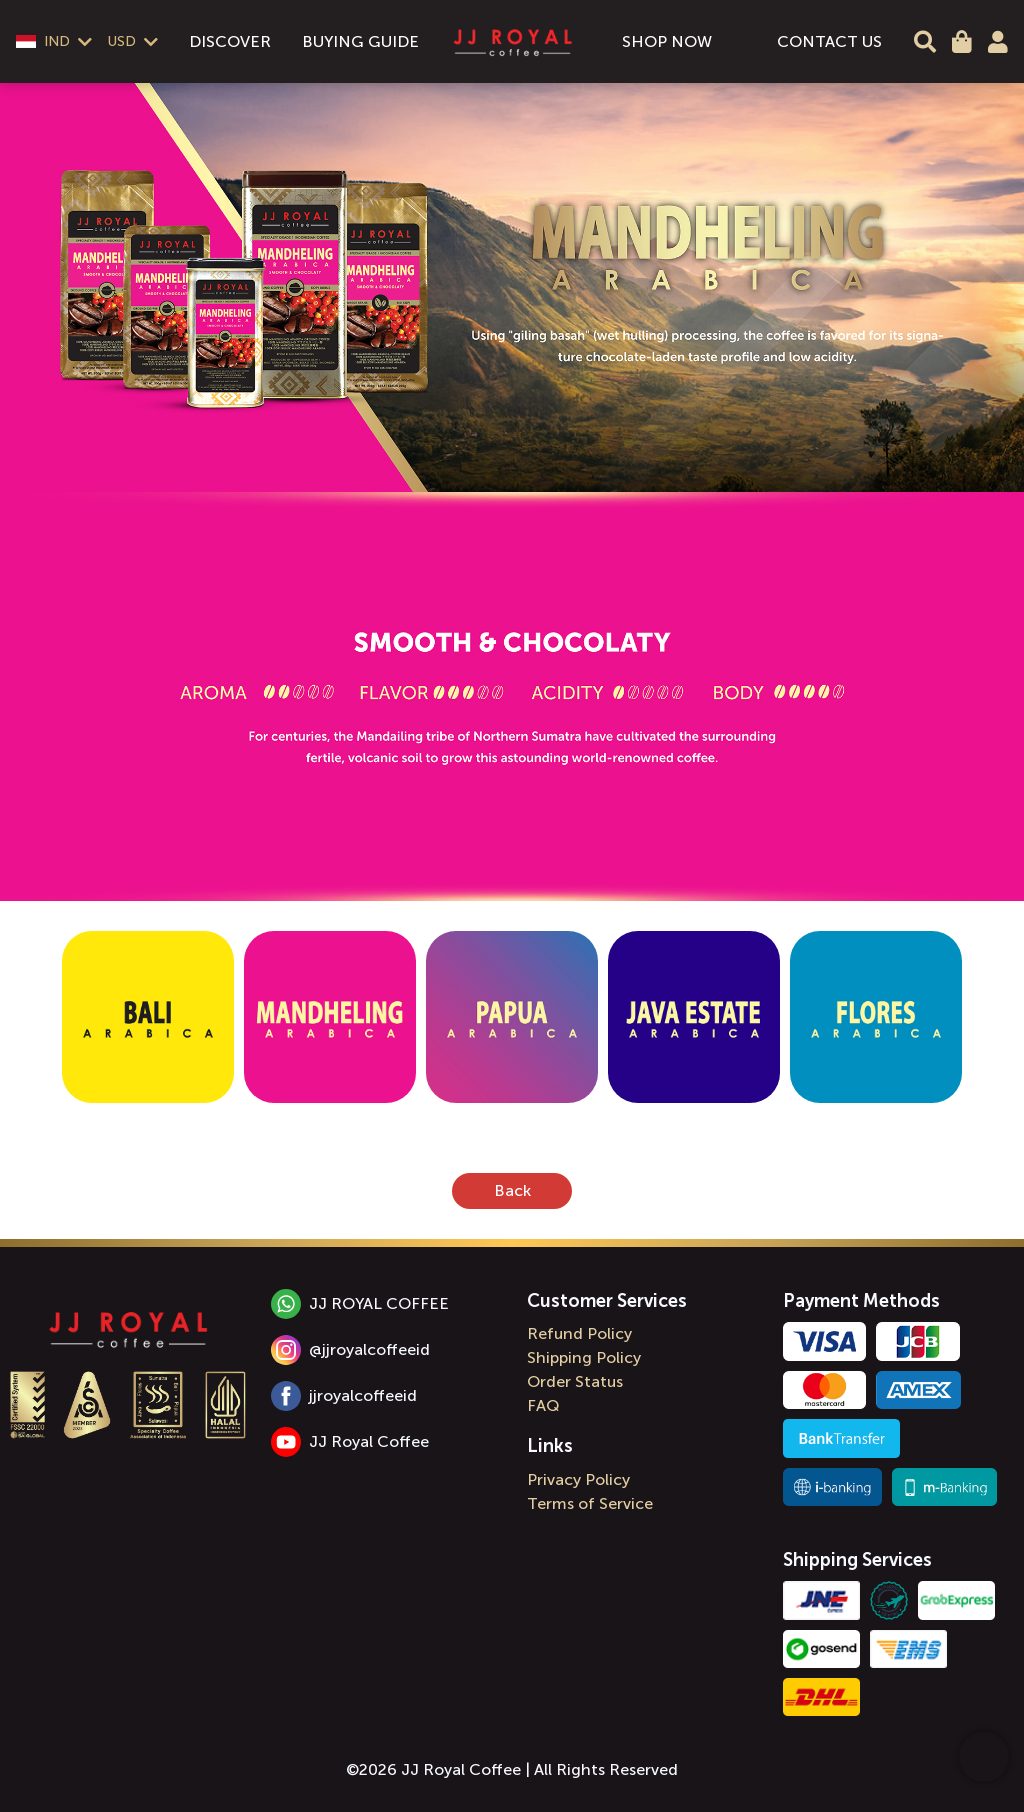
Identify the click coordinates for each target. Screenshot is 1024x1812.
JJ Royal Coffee (350, 1442)
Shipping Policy (584, 1357)
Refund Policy (579, 1333)
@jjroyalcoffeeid (350, 1350)
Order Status (575, 1381)
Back (512, 1190)
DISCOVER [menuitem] (230, 41)
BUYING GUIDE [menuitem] (360, 41)
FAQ (543, 1405)
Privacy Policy (578, 1479)
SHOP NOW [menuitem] (667, 41)
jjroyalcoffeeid (344, 1396)
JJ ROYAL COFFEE (360, 1304)
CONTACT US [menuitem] (829, 41)
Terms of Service (590, 1503)
